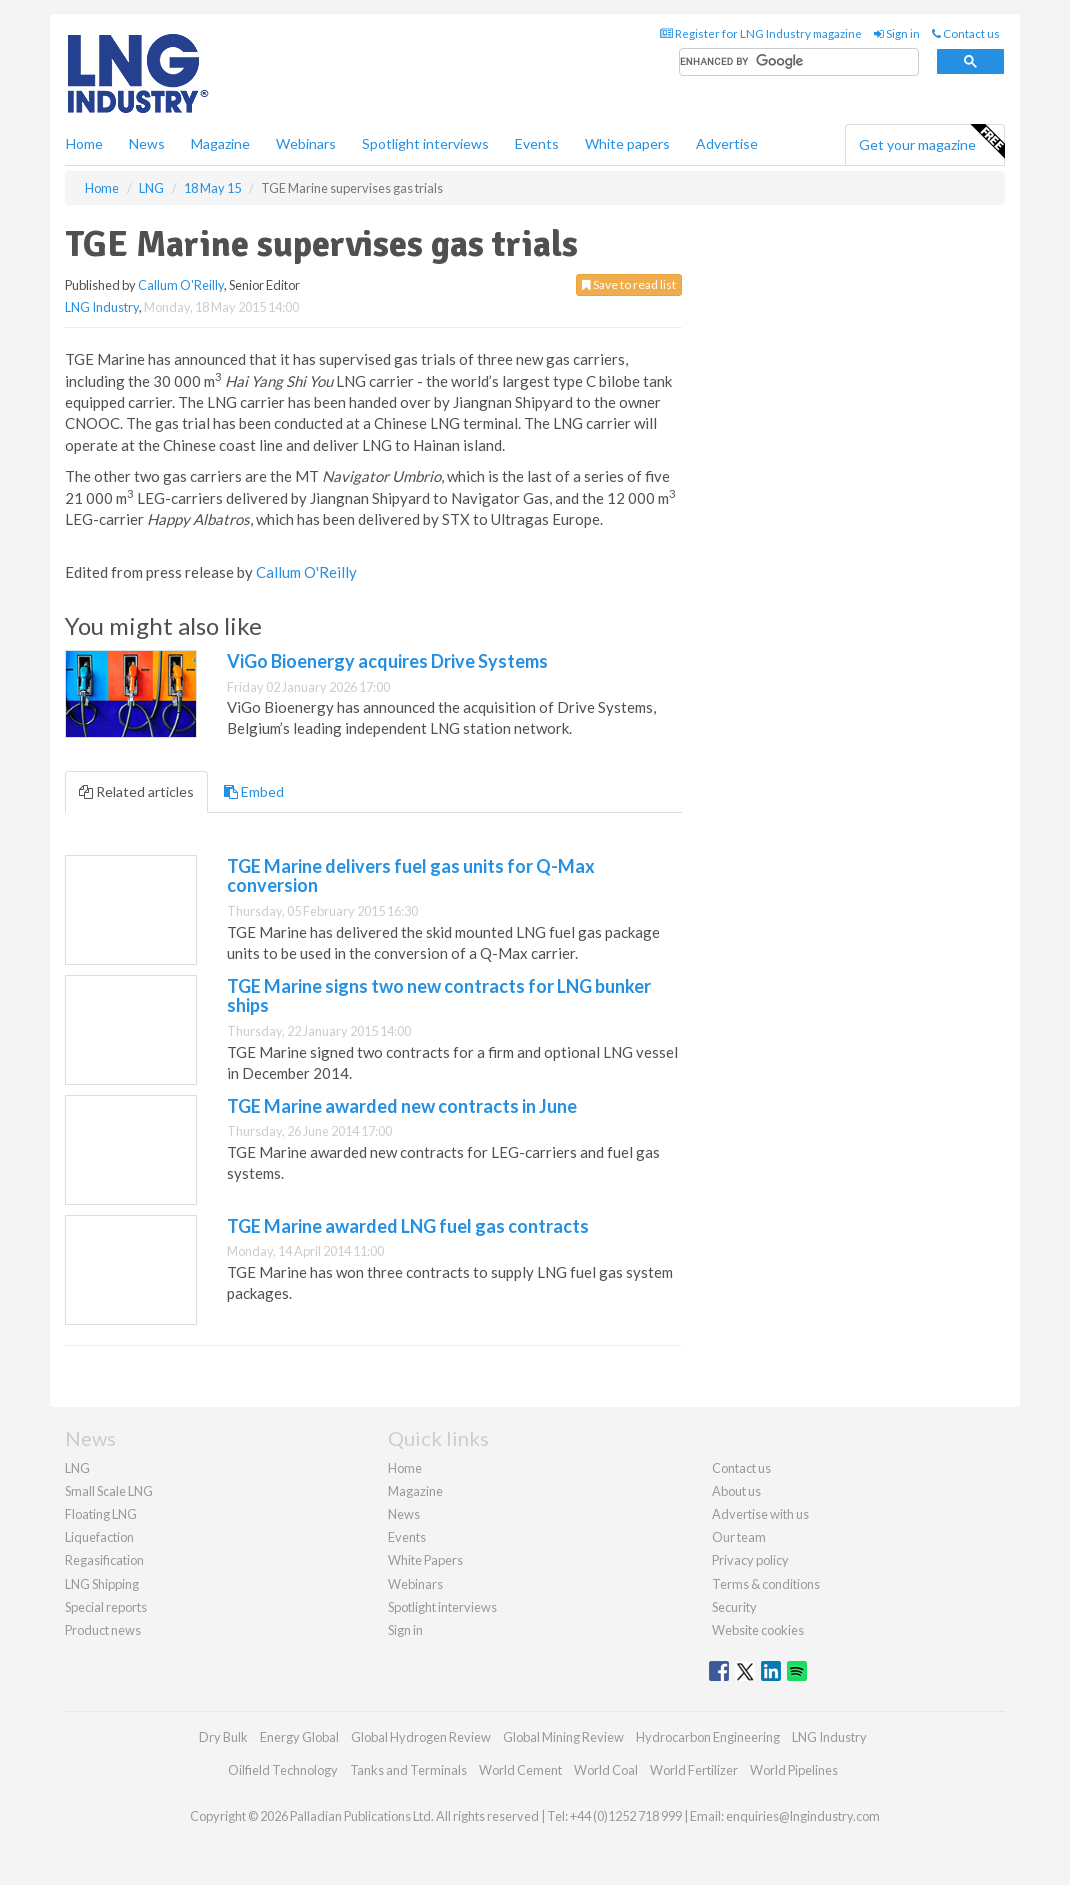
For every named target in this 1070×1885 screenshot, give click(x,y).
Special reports (106, 1607)
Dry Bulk (223, 1737)
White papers (627, 143)
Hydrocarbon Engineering (708, 1737)
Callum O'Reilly (181, 285)
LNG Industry (102, 307)
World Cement (520, 1770)
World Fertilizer (694, 1770)
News (404, 1514)
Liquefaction (99, 1537)
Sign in (897, 33)
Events (537, 143)
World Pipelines (794, 1770)
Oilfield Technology (283, 1770)
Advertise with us (760, 1514)
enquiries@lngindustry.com (803, 1816)
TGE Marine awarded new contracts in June (402, 1106)
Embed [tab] (254, 791)
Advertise (727, 143)
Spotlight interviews (425, 143)
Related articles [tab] (136, 791)
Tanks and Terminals (408, 1770)
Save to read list (629, 284)
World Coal (606, 1770)
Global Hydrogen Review (421, 1737)
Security (734, 1607)
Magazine (220, 143)
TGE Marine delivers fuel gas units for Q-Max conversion (411, 876)
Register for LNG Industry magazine (761, 33)
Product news (103, 1630)
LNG (77, 1468)
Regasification (104, 1560)
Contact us (966, 33)
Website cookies (758, 1630)
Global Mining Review (563, 1737)
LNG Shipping (102, 1584)
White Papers (425, 1560)
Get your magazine (931, 142)
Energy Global (299, 1737)
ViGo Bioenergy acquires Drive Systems (387, 661)
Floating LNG (101, 1514)
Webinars (306, 143)
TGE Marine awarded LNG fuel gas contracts (408, 1226)
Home (84, 143)
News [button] (147, 143)
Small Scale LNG (109, 1491)
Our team (739, 1537)
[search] (799, 62)
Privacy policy (750, 1560)
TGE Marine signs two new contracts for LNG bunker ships (439, 996)
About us (736, 1491)
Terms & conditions (766, 1584)
